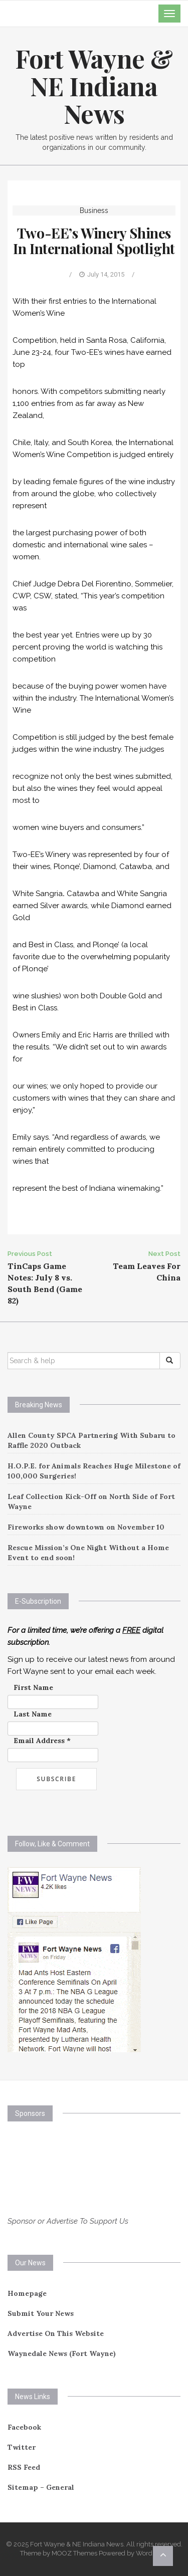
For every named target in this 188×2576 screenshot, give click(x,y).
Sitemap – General (41, 2487)
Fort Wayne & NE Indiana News (94, 86)
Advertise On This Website (56, 2333)
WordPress (152, 2553)
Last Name (33, 1714)
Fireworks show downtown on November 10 (86, 1527)
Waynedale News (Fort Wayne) (62, 2353)
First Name (33, 1687)
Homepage (27, 2293)
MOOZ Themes (74, 2553)
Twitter (22, 2447)
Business (94, 210)
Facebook (24, 2427)
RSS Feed (24, 2467)
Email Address (42, 1740)
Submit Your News (41, 2313)
